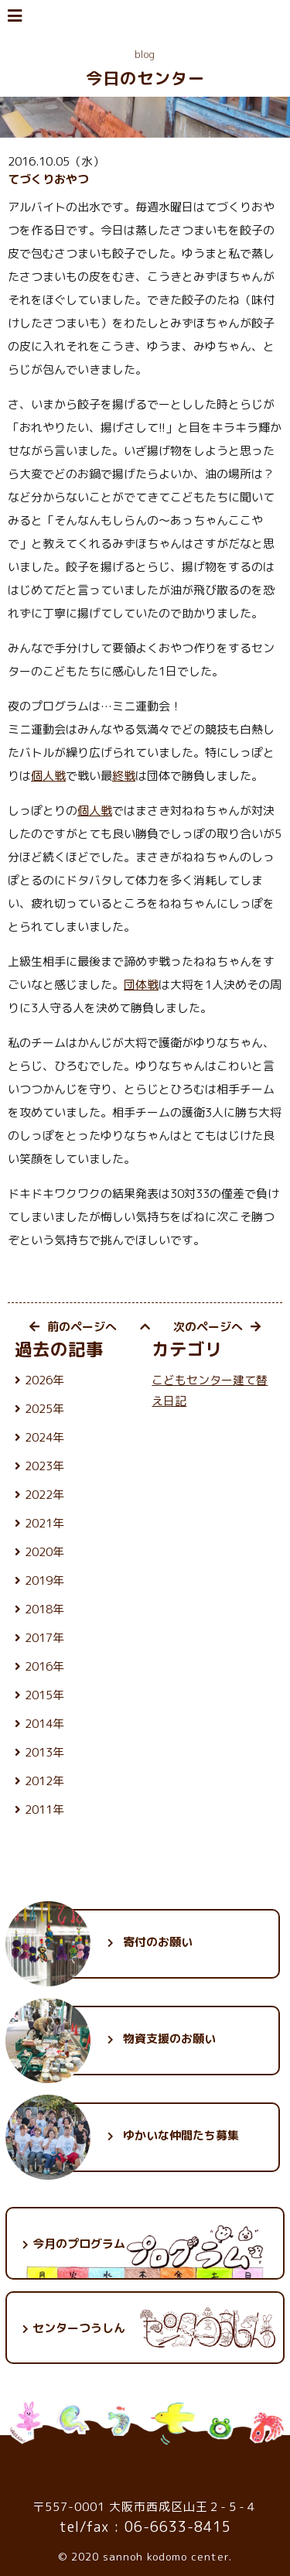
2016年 (44, 1666)
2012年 (44, 1781)
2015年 (44, 1695)
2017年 (44, 1638)
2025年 (44, 1409)
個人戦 (48, 776)
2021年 (44, 1523)
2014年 (44, 1724)
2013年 (44, 1752)
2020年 (44, 1552)
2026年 (44, 1380)
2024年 (44, 1437)
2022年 (44, 1494)
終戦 (123, 776)
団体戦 (141, 985)
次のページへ (217, 1327)
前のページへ (73, 1327)
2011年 (44, 1809)
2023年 (44, 1466)
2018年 (44, 1609)
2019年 (44, 1580)
